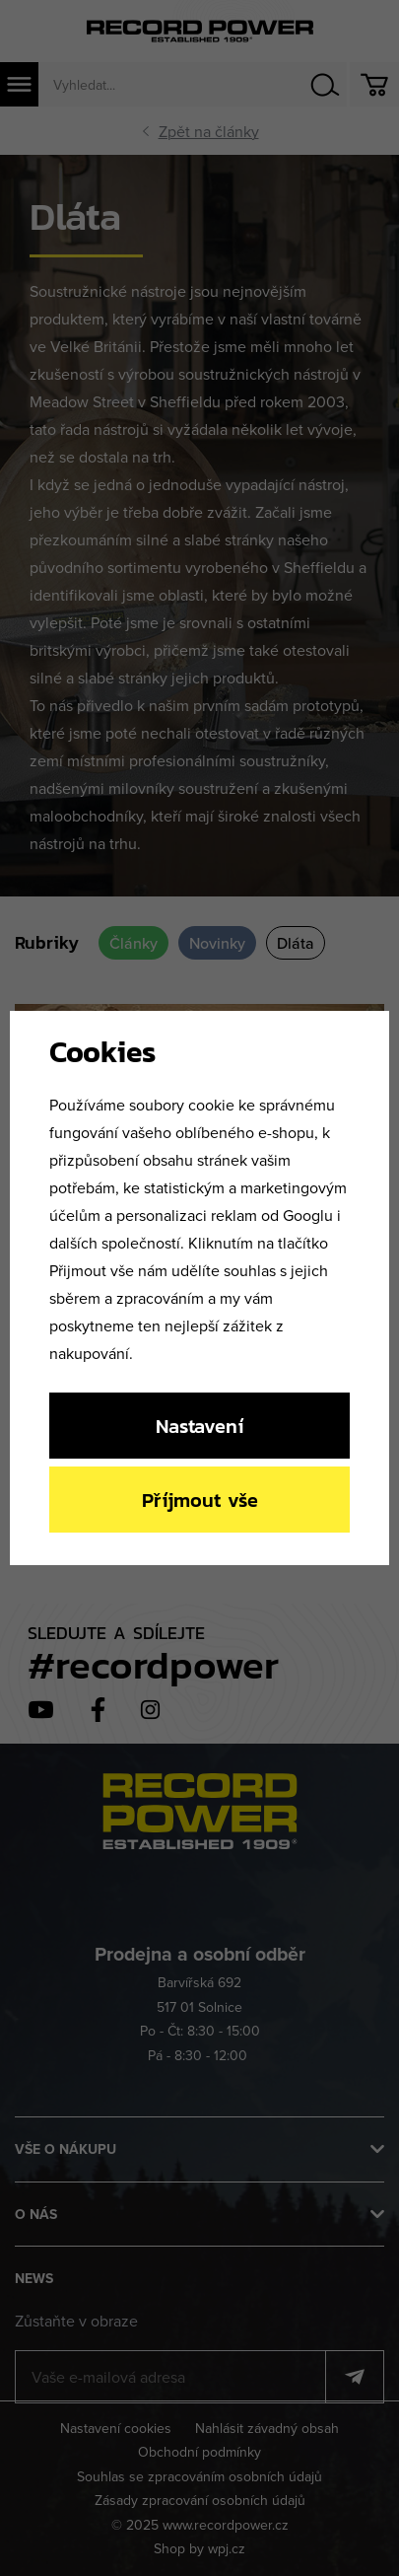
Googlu (308, 1215)
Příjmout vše (200, 1499)
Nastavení (199, 1425)
